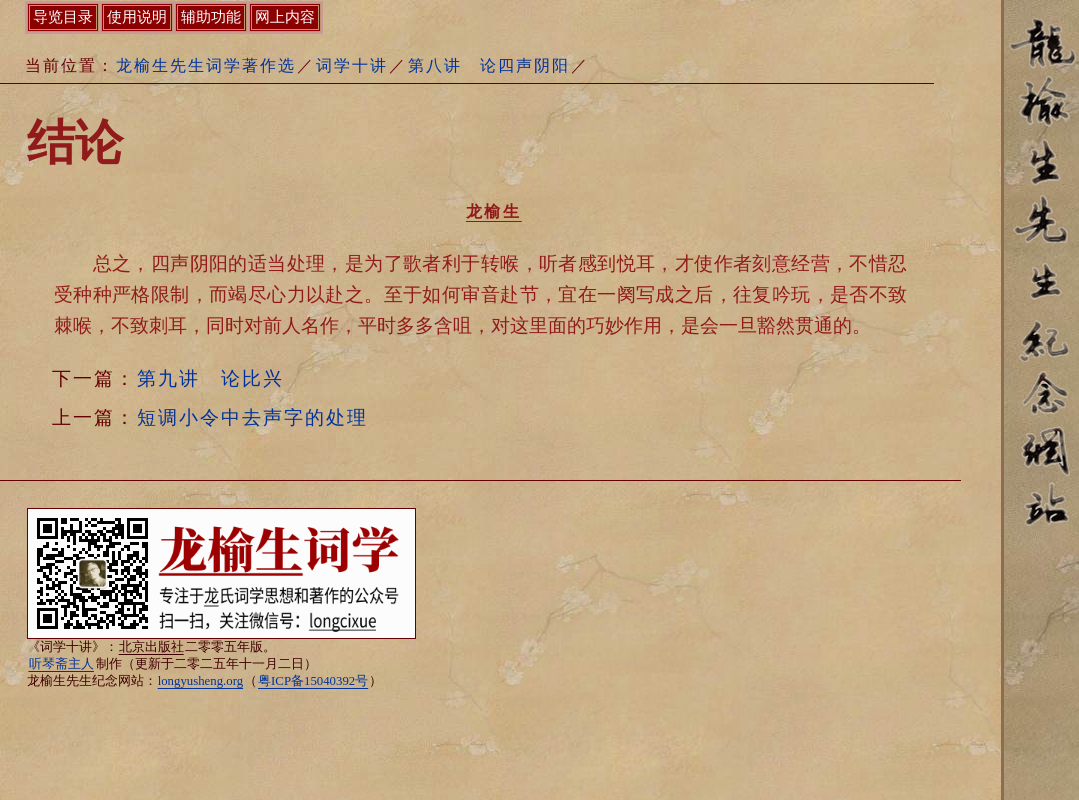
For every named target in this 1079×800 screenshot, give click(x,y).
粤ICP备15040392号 (313, 681)
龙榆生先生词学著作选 (206, 65)
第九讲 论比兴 (210, 378)
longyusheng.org (200, 681)
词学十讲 (352, 65)
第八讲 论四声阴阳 (489, 65)
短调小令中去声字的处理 (252, 417)
